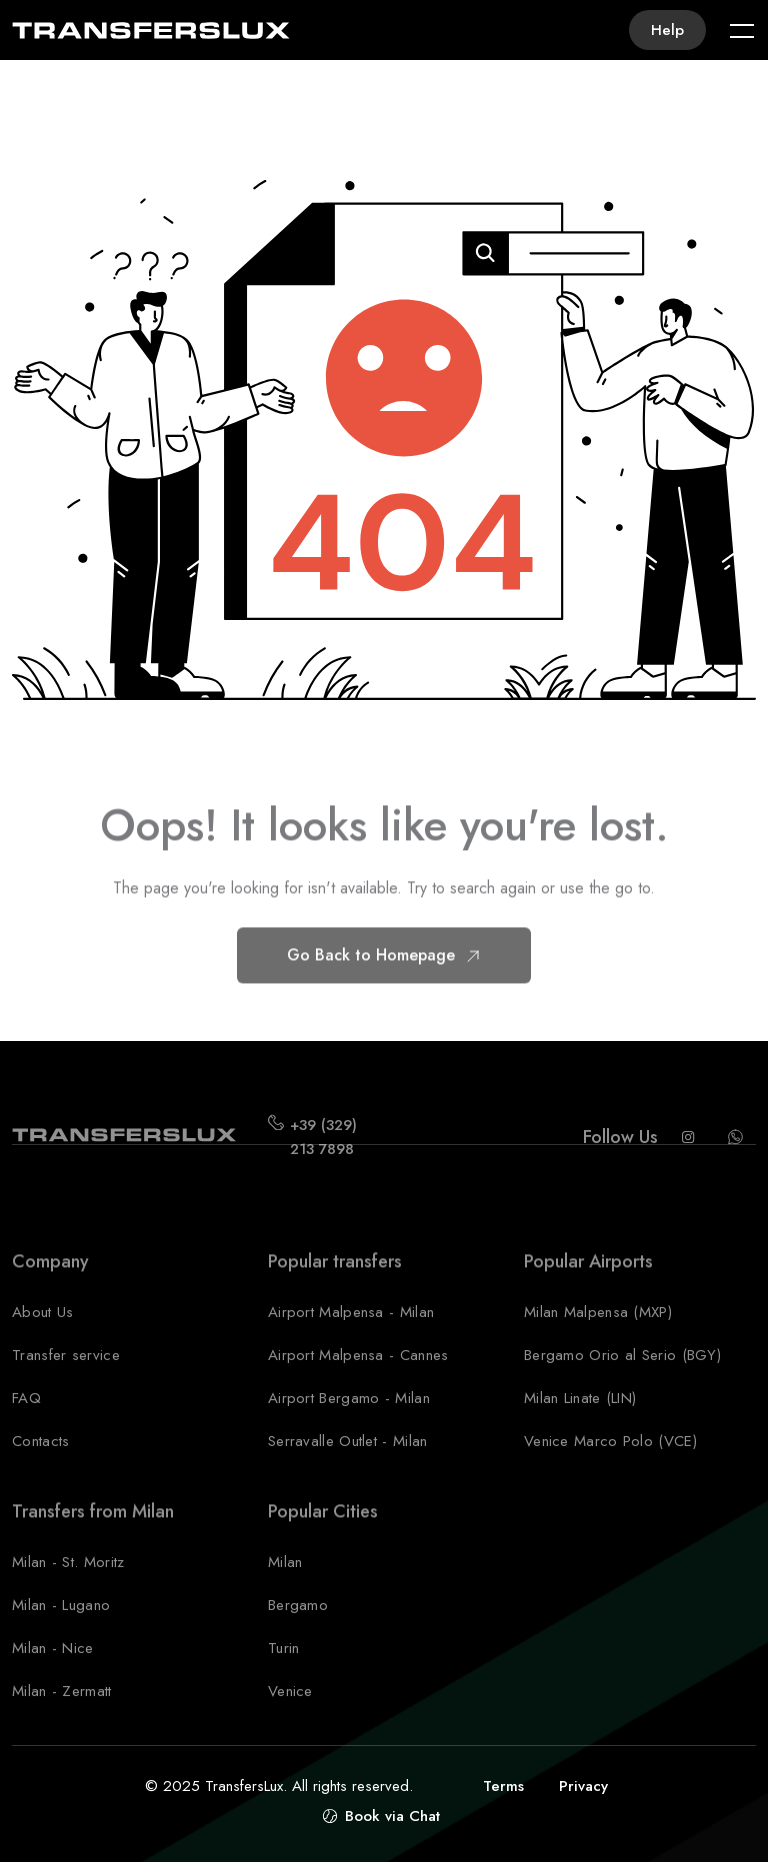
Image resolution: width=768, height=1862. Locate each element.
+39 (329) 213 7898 (323, 1156)
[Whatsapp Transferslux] (736, 1156)
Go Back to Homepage (384, 973)
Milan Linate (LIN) (580, 1417)
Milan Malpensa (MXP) (598, 1331)
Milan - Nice (53, 1667)
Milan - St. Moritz (68, 1581)
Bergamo (298, 1624)
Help (667, 30)
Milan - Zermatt (62, 1710)
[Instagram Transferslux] (688, 1156)
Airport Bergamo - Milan (349, 1417)
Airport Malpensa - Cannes (358, 1374)
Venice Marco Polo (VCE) (610, 1460)
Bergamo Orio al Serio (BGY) (622, 1374)
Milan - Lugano (61, 1624)
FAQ (26, 1417)
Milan (285, 1581)
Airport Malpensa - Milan (351, 1331)
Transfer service (66, 1374)
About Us (42, 1331)
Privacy (583, 1786)
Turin (284, 1667)
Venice (290, 1710)
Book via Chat (392, 1816)
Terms (503, 1786)
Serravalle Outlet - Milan (348, 1460)
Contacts (40, 1460)
